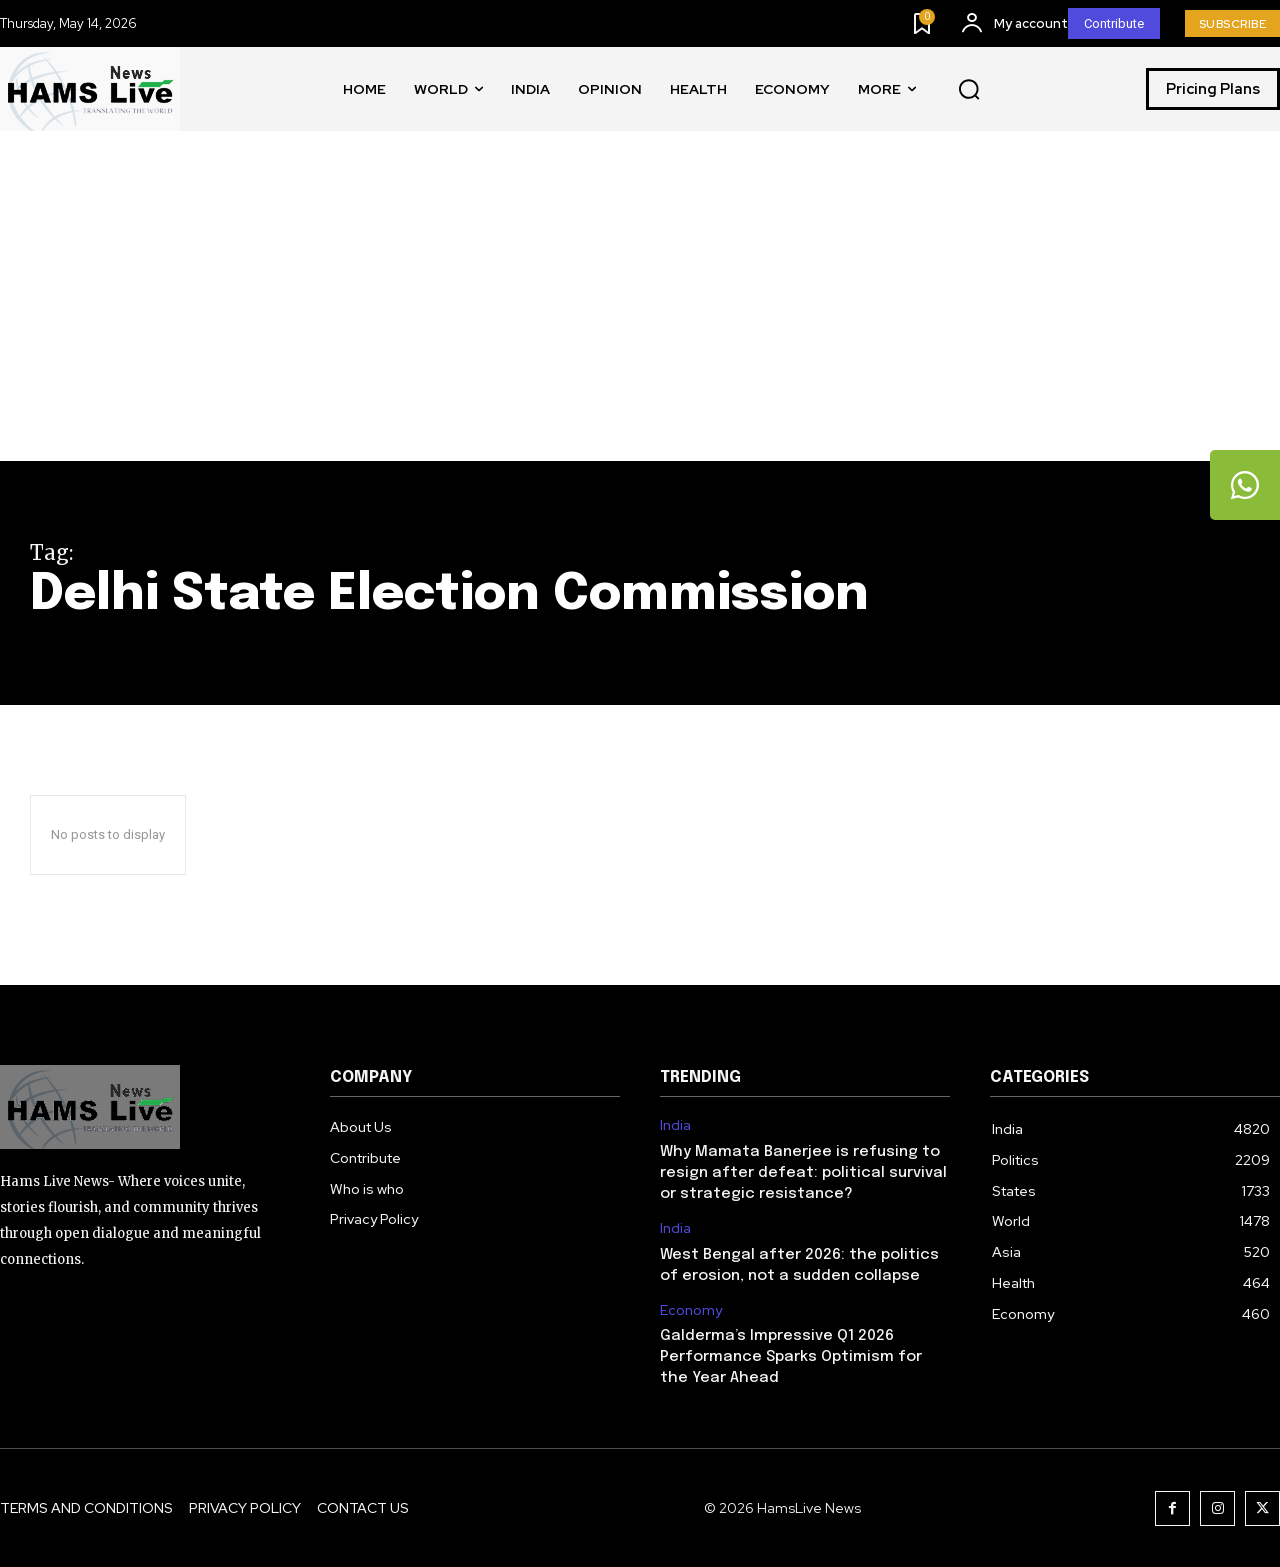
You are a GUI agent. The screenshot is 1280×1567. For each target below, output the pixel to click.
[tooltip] (1245, 485)
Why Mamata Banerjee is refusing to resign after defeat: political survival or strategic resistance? (803, 1173)
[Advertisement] (640, 311)
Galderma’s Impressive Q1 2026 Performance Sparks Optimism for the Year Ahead (791, 1357)
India (675, 1125)
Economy (691, 1310)
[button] (969, 90)
